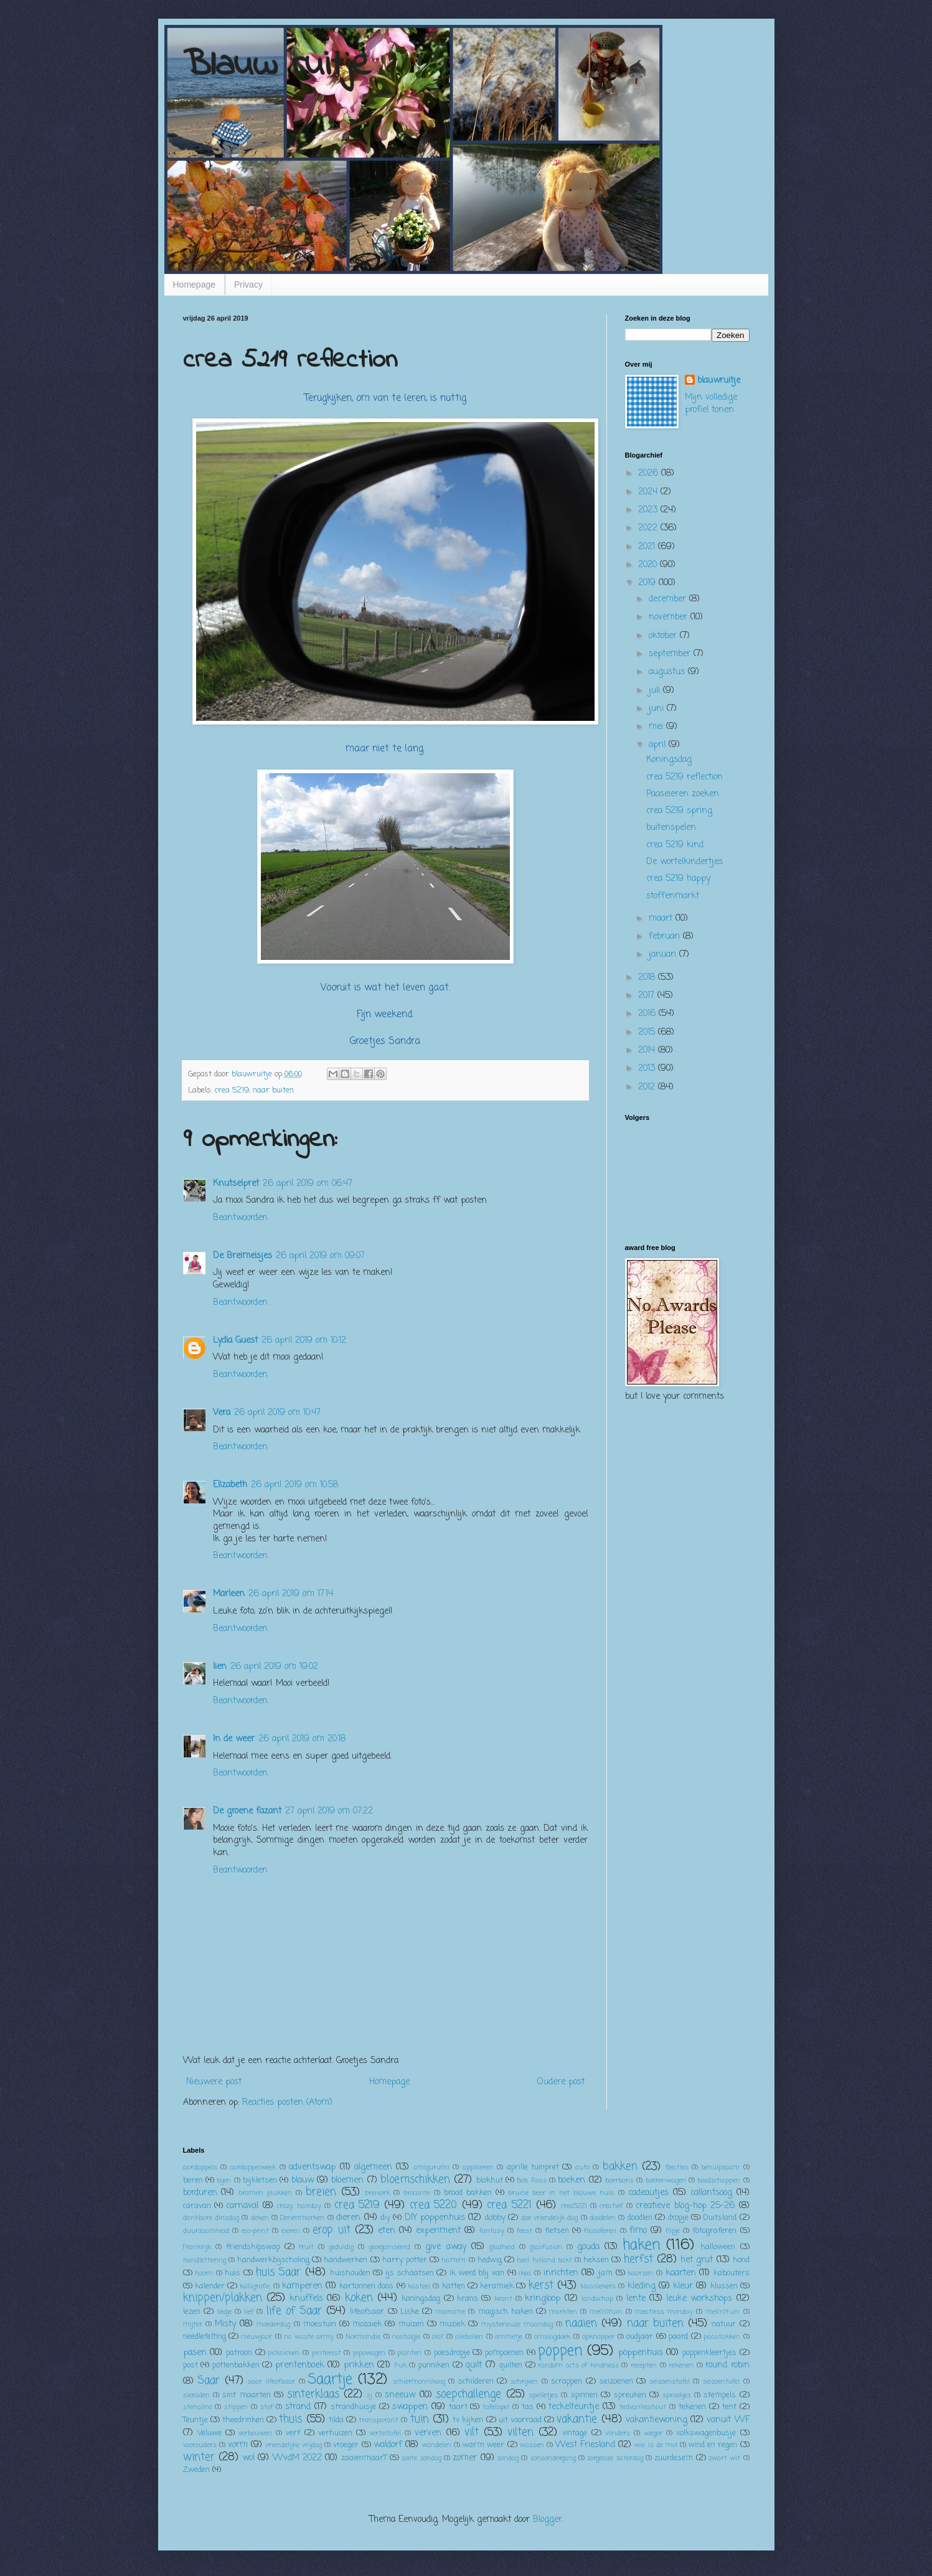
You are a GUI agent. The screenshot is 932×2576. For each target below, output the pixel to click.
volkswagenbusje (706, 2433)
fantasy (491, 2231)
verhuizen (335, 2433)
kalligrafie (255, 2286)
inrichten (561, 2273)
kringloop (542, 2298)
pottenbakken (236, 2365)
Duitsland (720, 2218)
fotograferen (714, 2231)
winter (199, 2457)
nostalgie (406, 2336)
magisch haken (505, 2312)
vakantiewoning (656, 2420)
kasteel (419, 2286)
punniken (434, 2365)
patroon (239, 2353)
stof (266, 2407)
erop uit (331, 2230)
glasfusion (546, 2247)
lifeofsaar (367, 2312)
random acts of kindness (578, 2365)
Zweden (196, 2470)
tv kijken (468, 2420)
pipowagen (369, 2353)
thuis (290, 2419)
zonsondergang (553, 2458)
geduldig (341, 2247)
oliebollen (469, 2336)
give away (445, 2247)
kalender (210, 2286)
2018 (648, 977)
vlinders (617, 2433)
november (669, 617)
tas (528, 2407)
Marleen (229, 1594)
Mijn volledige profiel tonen (711, 403)
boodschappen (718, 2180)
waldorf (388, 2444)
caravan (197, 2206)
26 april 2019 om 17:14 (290, 1594)
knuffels (306, 2298)
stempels (720, 2395)
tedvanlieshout (642, 2407)
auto (582, 2167)
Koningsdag (669, 759)
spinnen (584, 2395)
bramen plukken (265, 2193)
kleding (642, 2286)
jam (605, 2273)
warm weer (483, 2445)
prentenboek (299, 2365)
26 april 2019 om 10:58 (294, 1485)
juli (656, 690)
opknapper (598, 2336)
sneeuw (400, 2395)
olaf (437, 2336)
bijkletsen (260, 2180)
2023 (649, 510)
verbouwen (255, 2433)
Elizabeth (230, 1485)
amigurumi (431, 2167)
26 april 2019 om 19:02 (274, 1666)
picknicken (283, 2353)
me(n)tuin (606, 2311)
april (659, 744)
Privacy (248, 284)
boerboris (619, 2180)
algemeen (373, 2167)
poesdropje (452, 2353)
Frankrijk (197, 2247)
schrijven (524, 2381)
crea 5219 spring (679, 810)
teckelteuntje (573, 2407)
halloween (717, 2247)
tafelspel (495, 2407)
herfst (638, 2259)
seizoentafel (721, 2381)
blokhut (489, 2180)
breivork (377, 2193)
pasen (195, 2352)
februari (666, 936)
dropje (678, 2218)
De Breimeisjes (242, 1255)
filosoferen (600, 2231)
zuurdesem (673, 2458)
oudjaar (639, 2337)
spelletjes (543, 2395)
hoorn (204, 2273)
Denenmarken (302, 2217)
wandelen (436, 2445)
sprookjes (676, 2395)
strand (298, 2407)
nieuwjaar (256, 2336)
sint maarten (246, 2395)
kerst (541, 2285)
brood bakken (468, 2193)
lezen (191, 2312)
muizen (411, 2324)
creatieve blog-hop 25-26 (685, 2205)
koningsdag (421, 2299)
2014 (648, 1050)
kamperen (302, 2286)
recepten (644, 2365)
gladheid (502, 2247)
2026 (649, 473)
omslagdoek (552, 2336)
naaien (581, 2323)
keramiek (497, 2286)
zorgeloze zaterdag (615, 2458)
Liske (409, 2312)
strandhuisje (353, 2407)
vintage (574, 2433)
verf (293, 2433)
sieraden (196, 2395)
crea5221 (574, 2206)
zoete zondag (421, 2458)
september (671, 653)
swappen (410, 2407)
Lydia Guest (235, 1340)
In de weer (234, 1739)
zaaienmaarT (364, 2458)
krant (503, 2298)
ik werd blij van (477, 2273)
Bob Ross (531, 2180)
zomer (465, 2458)
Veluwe (209, 2433)
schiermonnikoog (419, 2381)
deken (260, 2217)
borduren (200, 2192)
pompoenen (504, 2353)
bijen (224, 2180)
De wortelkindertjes (684, 861)
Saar (208, 2381)
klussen (724, 2286)
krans (467, 2299)
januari (664, 954)
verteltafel (385, 2433)
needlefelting (204, 2337)
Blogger (547, 2519)
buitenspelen (671, 827)
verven (428, 2433)
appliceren (478, 2167)
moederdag (273, 2324)
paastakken (722, 2336)
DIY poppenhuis (435, 2217)
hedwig (490, 2260)
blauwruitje (718, 381)
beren (193, 2180)
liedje (224, 2311)
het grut (696, 2260)
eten (386, 2230)
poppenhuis (640, 2352)
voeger (653, 2433)
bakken (620, 2166)
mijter (192, 2324)
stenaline (197, 2407)
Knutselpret (236, 1183)
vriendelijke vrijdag (293, 2445)
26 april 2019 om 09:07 (320, 1255)
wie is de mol (655, 2445)
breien (321, 2192)
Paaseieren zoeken (682, 794)
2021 (648, 546)
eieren (290, 2231)
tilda (336, 2420)
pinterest (326, 2353)
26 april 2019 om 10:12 (303, 1340)
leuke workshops (699, 2298)
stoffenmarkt (672, 896)
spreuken (630, 2395)
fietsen (557, 2231)
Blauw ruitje (277, 66)
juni (658, 708)
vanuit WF (728, 2420)
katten (453, 2286)
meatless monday (664, 2311)
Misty (225, 2324)
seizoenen (616, 2381)
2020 (649, 564)
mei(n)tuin (722, 2311)
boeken (571, 2180)
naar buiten (273, 1090)
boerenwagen (666, 2180)
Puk (400, 2365)
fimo (638, 2230)
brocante (416, 2193)
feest (524, 2231)
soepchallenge (468, 2394)
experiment (438, 2230)
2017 (647, 995)
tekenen (692, 2407)
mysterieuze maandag (517, 2324)
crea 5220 (433, 2205)
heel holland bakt (544, 2260)
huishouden (350, 2273)
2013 (648, 1068)
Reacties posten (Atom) (287, 2102)
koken (359, 2298)
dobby (495, 2218)
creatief (611, 2206)
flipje (673, 2231)
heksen (596, 2260)
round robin (727, 2365)
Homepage (194, 284)
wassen (532, 2445)
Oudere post (561, 2082)
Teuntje (195, 2420)
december (669, 599)
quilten (510, 2365)
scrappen (566, 2381)
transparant (378, 2420)
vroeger (346, 2445)
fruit (306, 2247)
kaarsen (640, 2273)
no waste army (309, 2336)
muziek (452, 2324)
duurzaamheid (206, 2231)
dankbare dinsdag (211, 2217)
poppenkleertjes (709, 2353)
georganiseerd (389, 2247)
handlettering (204, 2260)
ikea (525, 2273)
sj (369, 2395)
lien (220, 1666)
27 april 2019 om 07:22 (329, 1811)
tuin (419, 2419)
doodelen (603, 2217)
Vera (221, 1412)
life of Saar (294, 2311)
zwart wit (724, 2458)
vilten (520, 2432)
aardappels (200, 2167)
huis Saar (278, 2272)
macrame (450, 2311)
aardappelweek (253, 2167)
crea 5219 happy (678, 878)
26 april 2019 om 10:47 (277, 1412)
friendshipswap (253, 2247)
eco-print (255, 2231)
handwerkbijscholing (273, 2260)
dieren (348, 2217)
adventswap (312, 2167)
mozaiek (367, 2324)
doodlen (640, 2218)
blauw (302, 2180)
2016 (648, 1013)
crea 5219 (232, 1090)
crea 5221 (509, 2205)
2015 (648, 1032)
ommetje (508, 2336)
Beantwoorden (240, 1218)
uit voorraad (520, 2420)
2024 (649, 492)
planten (409, 2353)
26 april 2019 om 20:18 (302, 1739)
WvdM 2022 (297, 2458)
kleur (683, 2286)
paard (678, 2337)
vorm (238, 2444)
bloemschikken (415, 2180)
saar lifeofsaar (271, 2381)
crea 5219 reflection (684, 777)
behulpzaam (720, 2167)
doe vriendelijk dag (549, 2217)
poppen (560, 2351)
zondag (508, 2458)
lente (636, 2298)
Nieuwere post (214, 2082)
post (190, 2365)
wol (248, 2458)
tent (729, 2407)
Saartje (330, 2379)
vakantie (577, 2419)
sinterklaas (313, 2394)
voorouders (200, 2445)
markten (563, 2311)
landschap (597, 2298)
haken (641, 2245)
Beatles (677, 2167)
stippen (236, 2407)
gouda (588, 2247)
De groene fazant (247, 1811)
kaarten (681, 2273)
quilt (473, 2365)
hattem (453, 2260)
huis (232, 2273)
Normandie (363, 2336)
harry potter (404, 2260)
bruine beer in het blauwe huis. (561, 2193)
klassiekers (598, 2286)
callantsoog (711, 2192)
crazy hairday (299, 2206)
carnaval (242, 2205)
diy (385, 2218)
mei (657, 726)
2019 (648, 583)
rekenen (681, 2365)
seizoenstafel (669, 2381)
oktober (664, 635)
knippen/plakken (222, 2298)
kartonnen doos (366, 2286)
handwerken (345, 2260)
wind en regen (713, 2445)
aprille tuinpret (533, 2167)
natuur (724, 2324)
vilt (471, 2432)
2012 (648, 1087)
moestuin (319, 2324)
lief (248, 2311)
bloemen (347, 2180)
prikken (359, 2365)
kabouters (731, 2273)
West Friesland (585, 2444)
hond (741, 2260)
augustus (668, 672)
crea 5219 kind (675, 845)
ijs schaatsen (409, 2273)
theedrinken (243, 2420)
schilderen (476, 2381)
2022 (649, 528)
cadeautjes (648, 2192)
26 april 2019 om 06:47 (307, 1183)
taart (458, 2407)
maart (662, 918)
